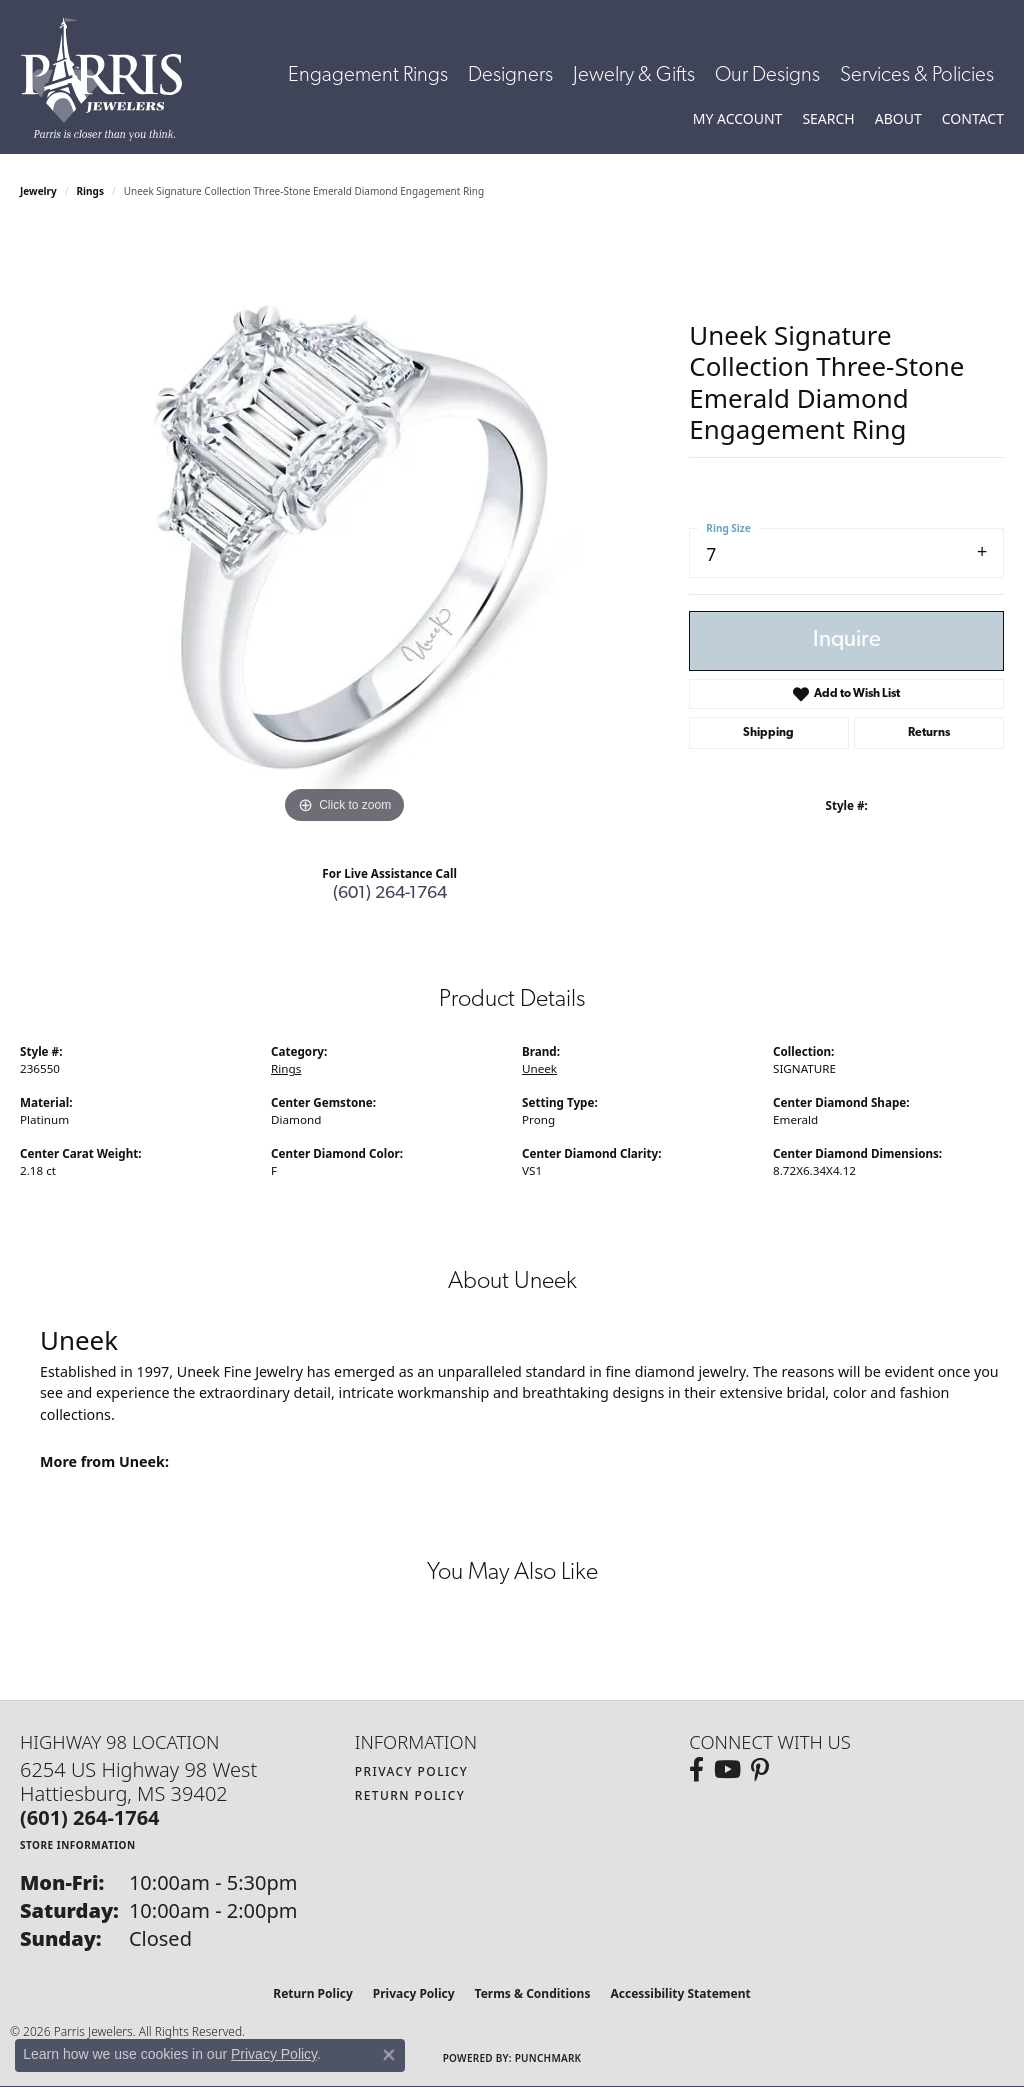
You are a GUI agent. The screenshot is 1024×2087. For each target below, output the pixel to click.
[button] (738, 119)
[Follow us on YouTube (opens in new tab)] (727, 1770)
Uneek (539, 1068)
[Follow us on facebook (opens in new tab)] (696, 1770)
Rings (90, 191)
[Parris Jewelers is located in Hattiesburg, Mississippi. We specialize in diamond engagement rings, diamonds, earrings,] (111, 79)
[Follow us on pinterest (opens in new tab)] (760, 1770)
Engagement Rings (368, 75)
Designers (510, 75)
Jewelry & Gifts (634, 75)
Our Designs (767, 75)
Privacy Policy (412, 1771)
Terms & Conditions (533, 1993)
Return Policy (410, 1795)
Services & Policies (917, 75)
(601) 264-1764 (390, 893)
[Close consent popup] (389, 2055)
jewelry (38, 191)
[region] (345, 529)
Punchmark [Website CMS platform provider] (548, 2058)
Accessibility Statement (680, 1993)
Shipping (768, 733)
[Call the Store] (90, 1817)
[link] (973, 119)
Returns (929, 733)
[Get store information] (78, 1844)
